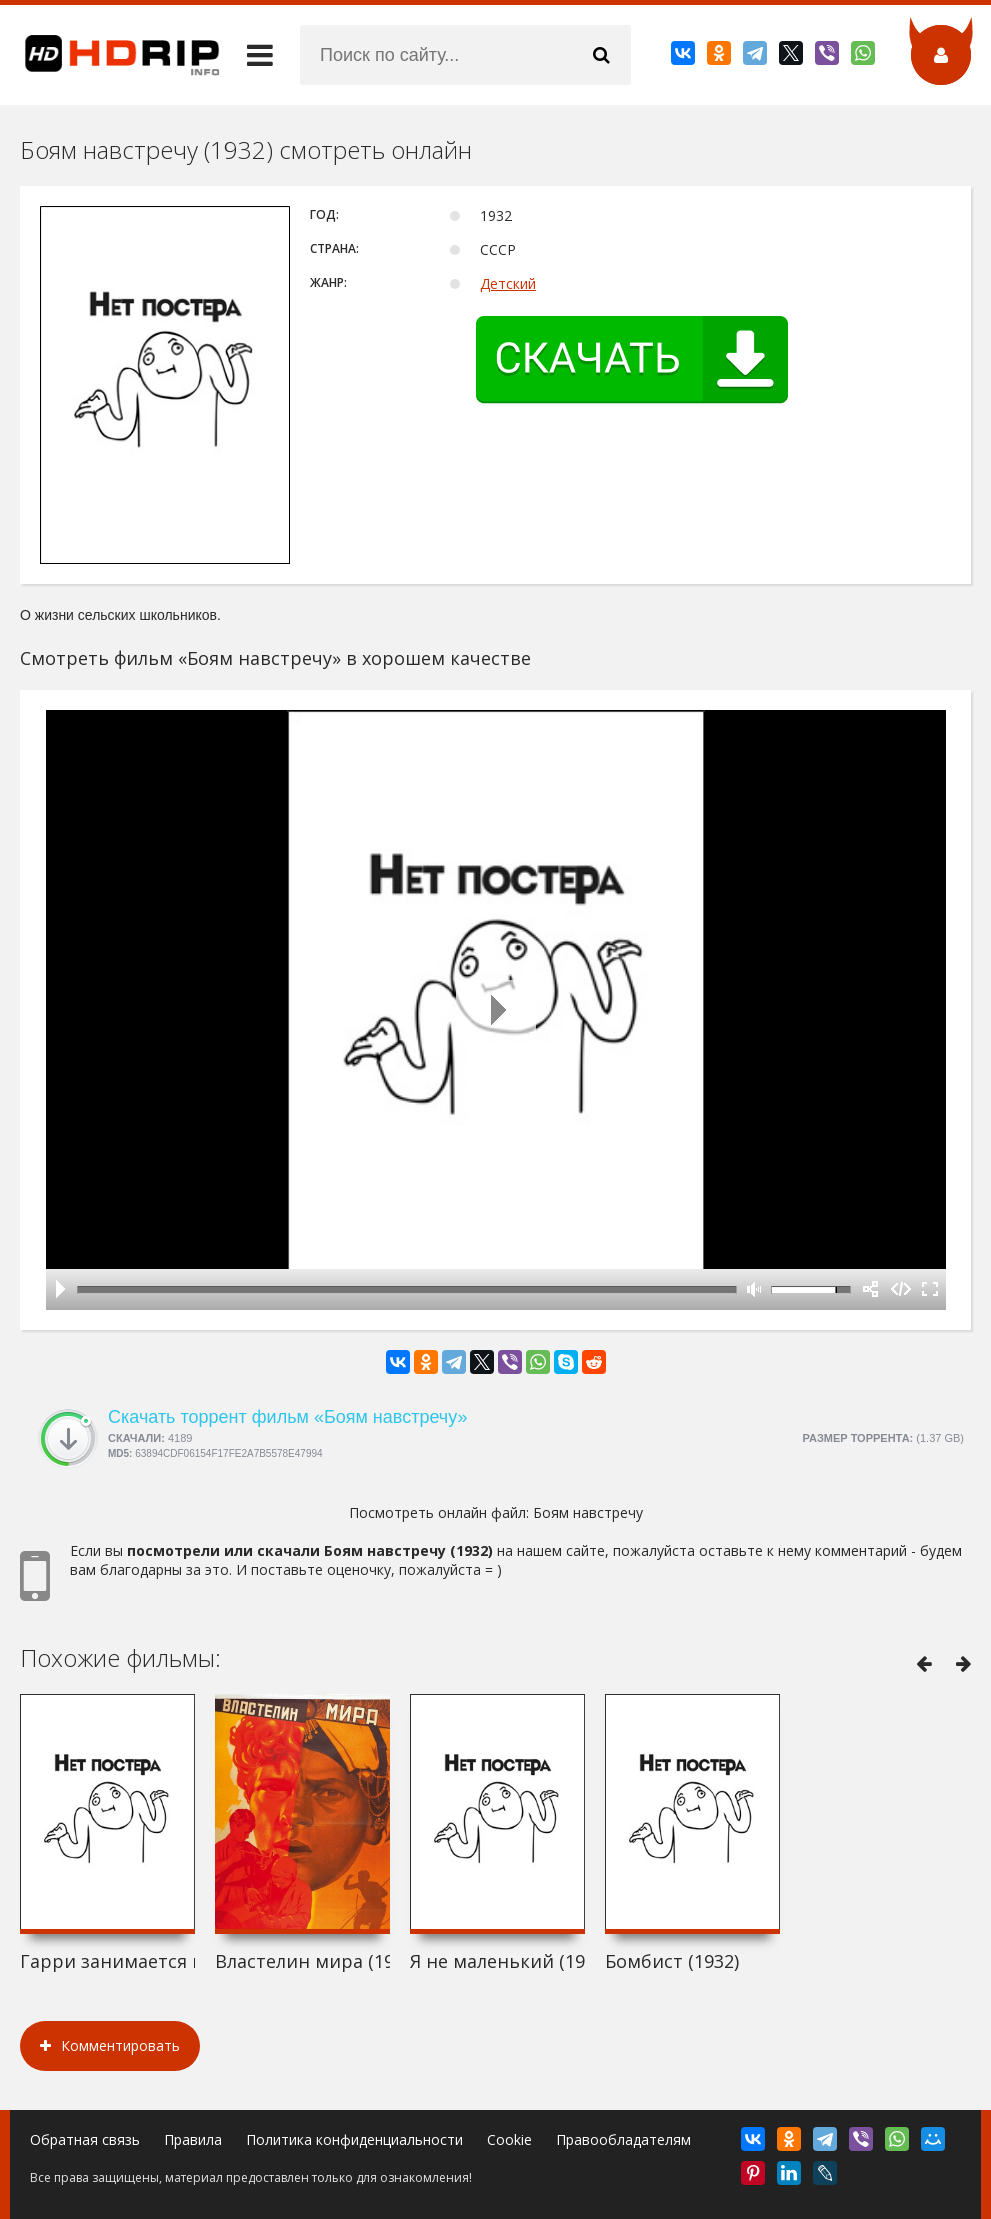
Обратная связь (85, 2139)
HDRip (110, 55)
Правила (193, 2139)
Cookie (509, 2139)
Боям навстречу (588, 1512)
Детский (508, 283)
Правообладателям (623, 2139)
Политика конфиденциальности (354, 2139)
